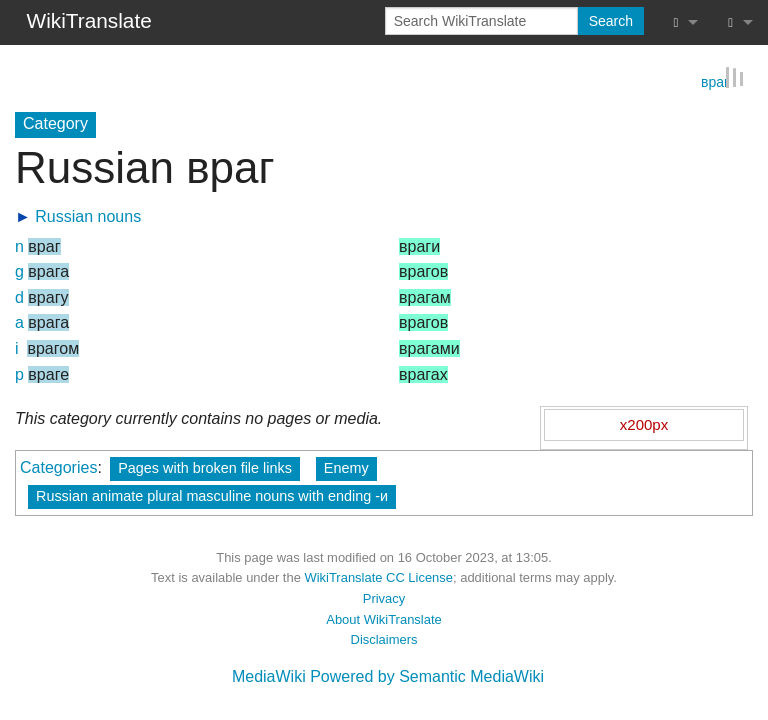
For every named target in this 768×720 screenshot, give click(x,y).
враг (715, 80)
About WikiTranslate (383, 617)
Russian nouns (88, 214)
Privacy (384, 597)
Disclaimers (384, 638)
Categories (58, 465)
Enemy (346, 466)
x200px (644, 422)
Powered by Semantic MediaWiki (427, 675)
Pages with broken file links (205, 466)
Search (611, 21)
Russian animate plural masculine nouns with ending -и (212, 494)
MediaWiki (269, 675)
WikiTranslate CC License (378, 576)
